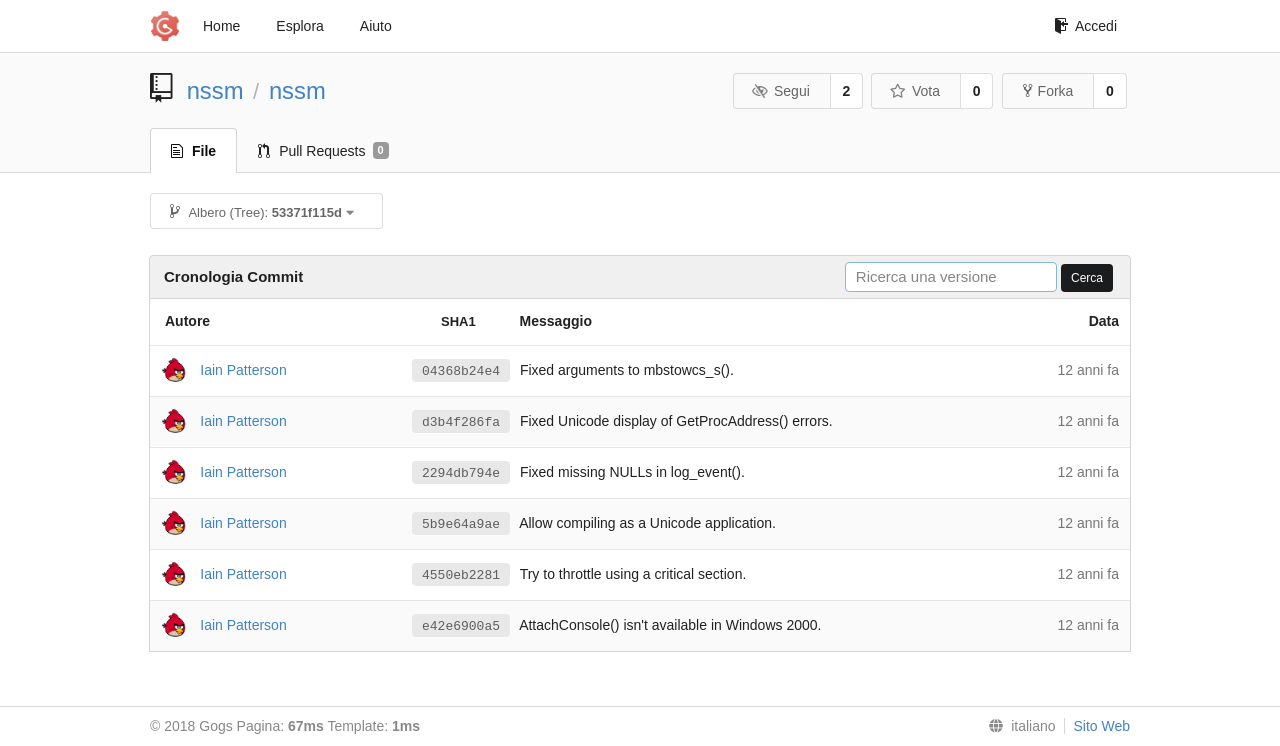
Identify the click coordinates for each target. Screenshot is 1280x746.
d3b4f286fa (461, 422)
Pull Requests (323, 151)
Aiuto (376, 26)
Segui (780, 91)
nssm (215, 90)
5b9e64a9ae (461, 524)
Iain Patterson (243, 369)
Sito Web (1101, 726)
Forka (1048, 91)
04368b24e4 (461, 371)
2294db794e (461, 473)
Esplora (299, 26)
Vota (914, 91)
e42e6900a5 (461, 626)
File (193, 151)
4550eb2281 (461, 575)
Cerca (1087, 278)
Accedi (1085, 26)
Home (221, 26)
